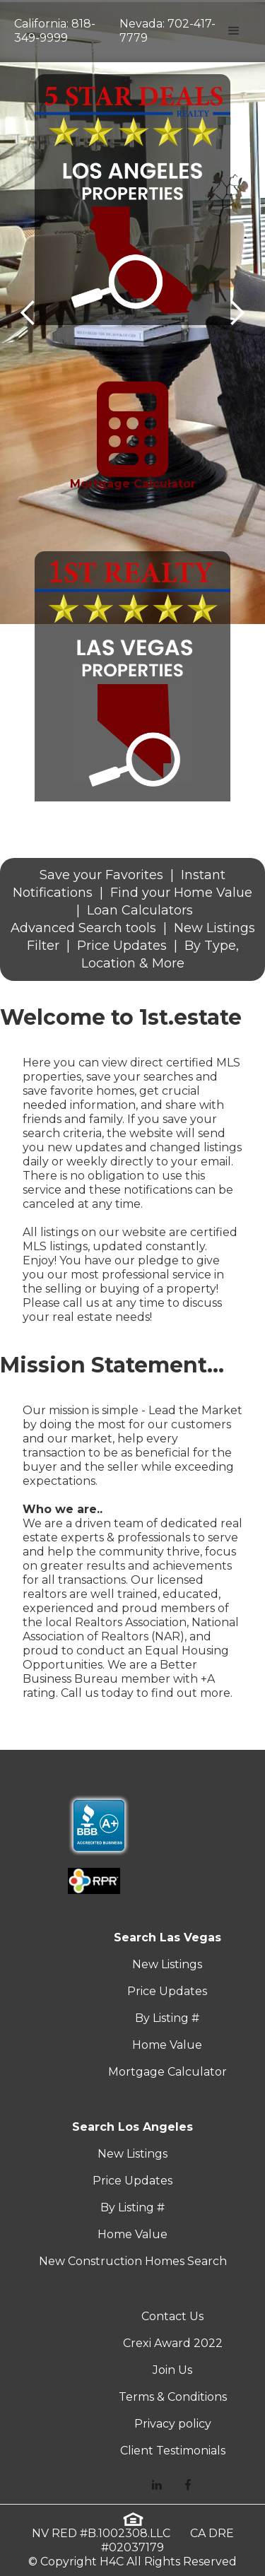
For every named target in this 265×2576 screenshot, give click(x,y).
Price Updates (167, 1991)
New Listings (167, 1964)
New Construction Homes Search (133, 2261)
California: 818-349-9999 (54, 31)
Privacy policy (172, 2423)
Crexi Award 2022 (173, 2343)
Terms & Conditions (173, 2397)
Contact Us (172, 2316)
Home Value (167, 2045)
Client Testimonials (172, 2450)
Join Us (172, 2370)
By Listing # (167, 2018)
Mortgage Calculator (167, 2071)
